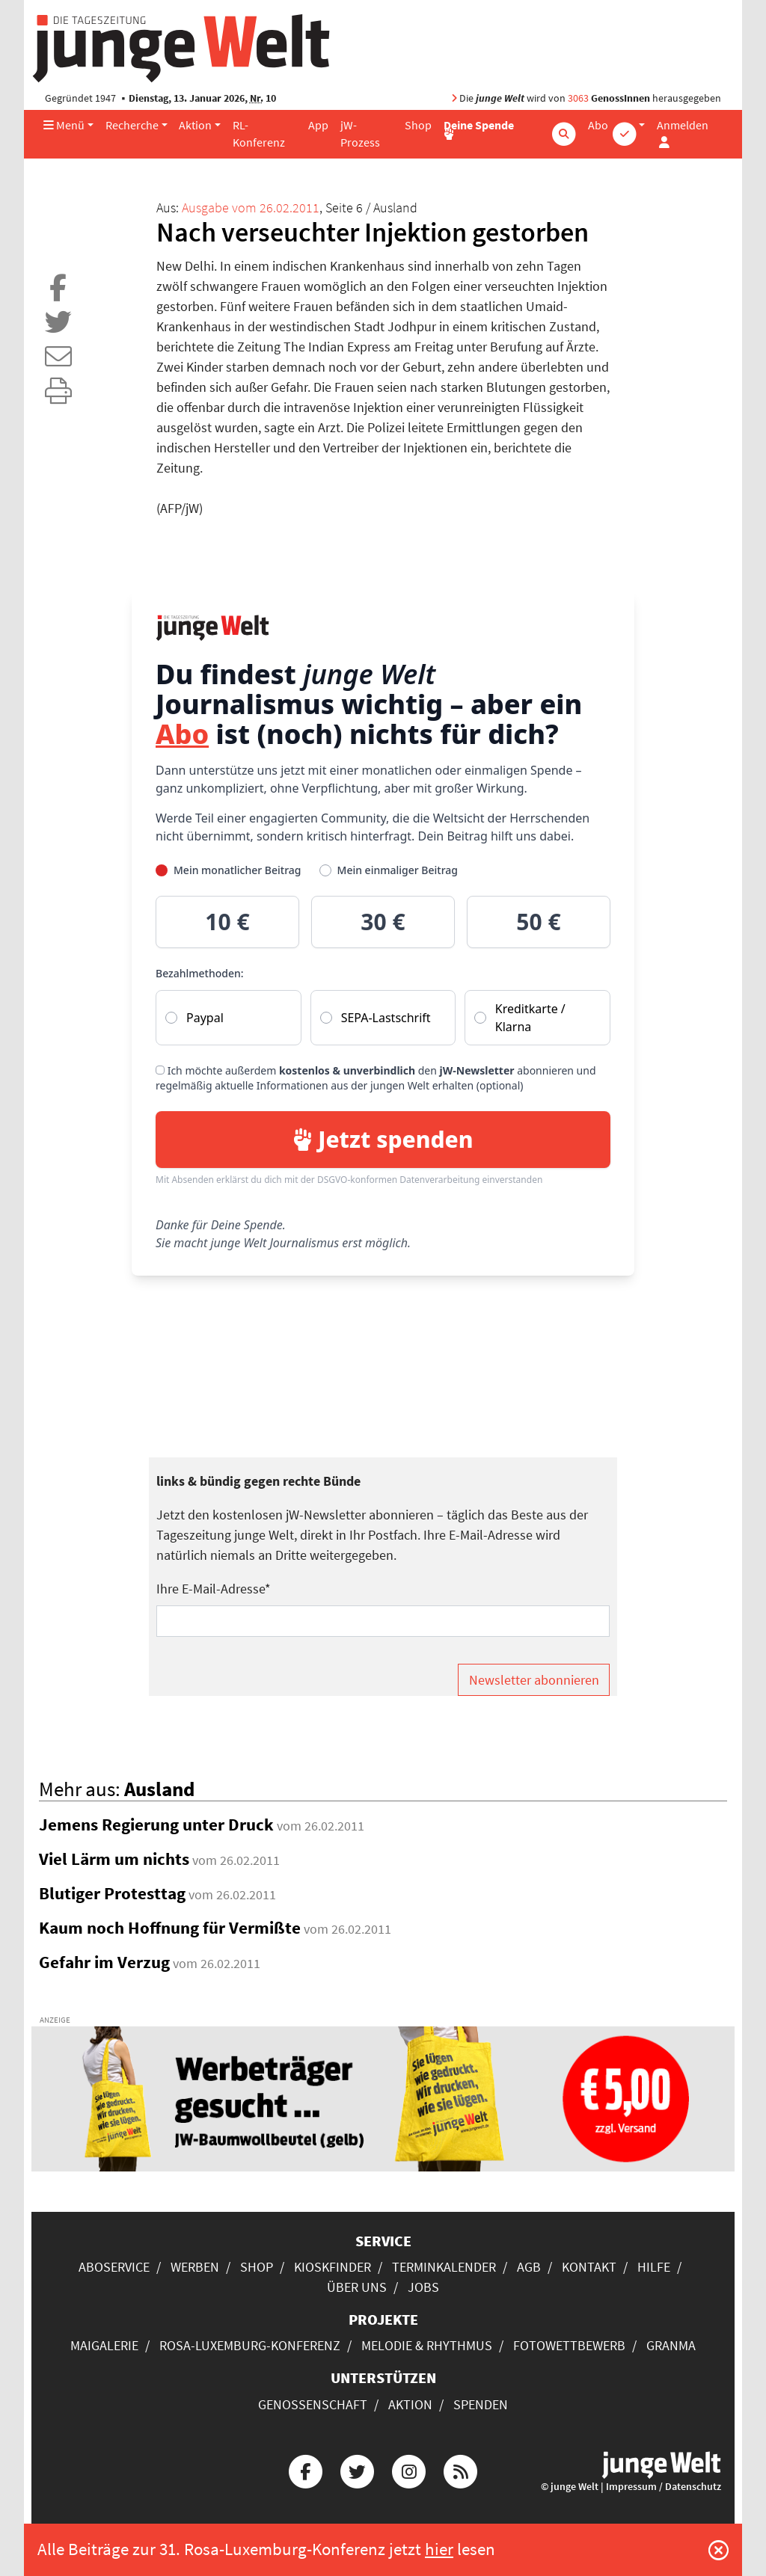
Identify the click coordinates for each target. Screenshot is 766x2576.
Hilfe (653, 2266)
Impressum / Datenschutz (663, 2486)
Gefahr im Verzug (104, 1962)
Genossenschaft (312, 2404)
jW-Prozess (360, 134)
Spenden (480, 2404)
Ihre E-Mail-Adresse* (213, 1588)
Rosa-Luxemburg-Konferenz (249, 2345)
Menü (64, 125)
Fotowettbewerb (569, 2345)
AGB (529, 2266)
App (318, 125)
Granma (671, 2345)
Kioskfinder (332, 2266)
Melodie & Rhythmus (426, 2345)
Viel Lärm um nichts (114, 1858)
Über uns (357, 2287)
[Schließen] (718, 2550)
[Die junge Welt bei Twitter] (357, 2469)
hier (439, 2549)
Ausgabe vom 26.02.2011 (250, 207)
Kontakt (589, 2266)
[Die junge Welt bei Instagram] (409, 2469)
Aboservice (114, 2266)
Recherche (132, 125)
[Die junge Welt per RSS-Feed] (461, 2469)
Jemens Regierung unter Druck (156, 1824)
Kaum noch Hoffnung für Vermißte (170, 1927)
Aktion (195, 125)
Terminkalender (444, 2266)
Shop (418, 125)
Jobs (423, 2287)
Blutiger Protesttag (112, 1893)
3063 (578, 98)
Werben (195, 2266)
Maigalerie (104, 2345)
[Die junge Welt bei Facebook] (305, 2469)
